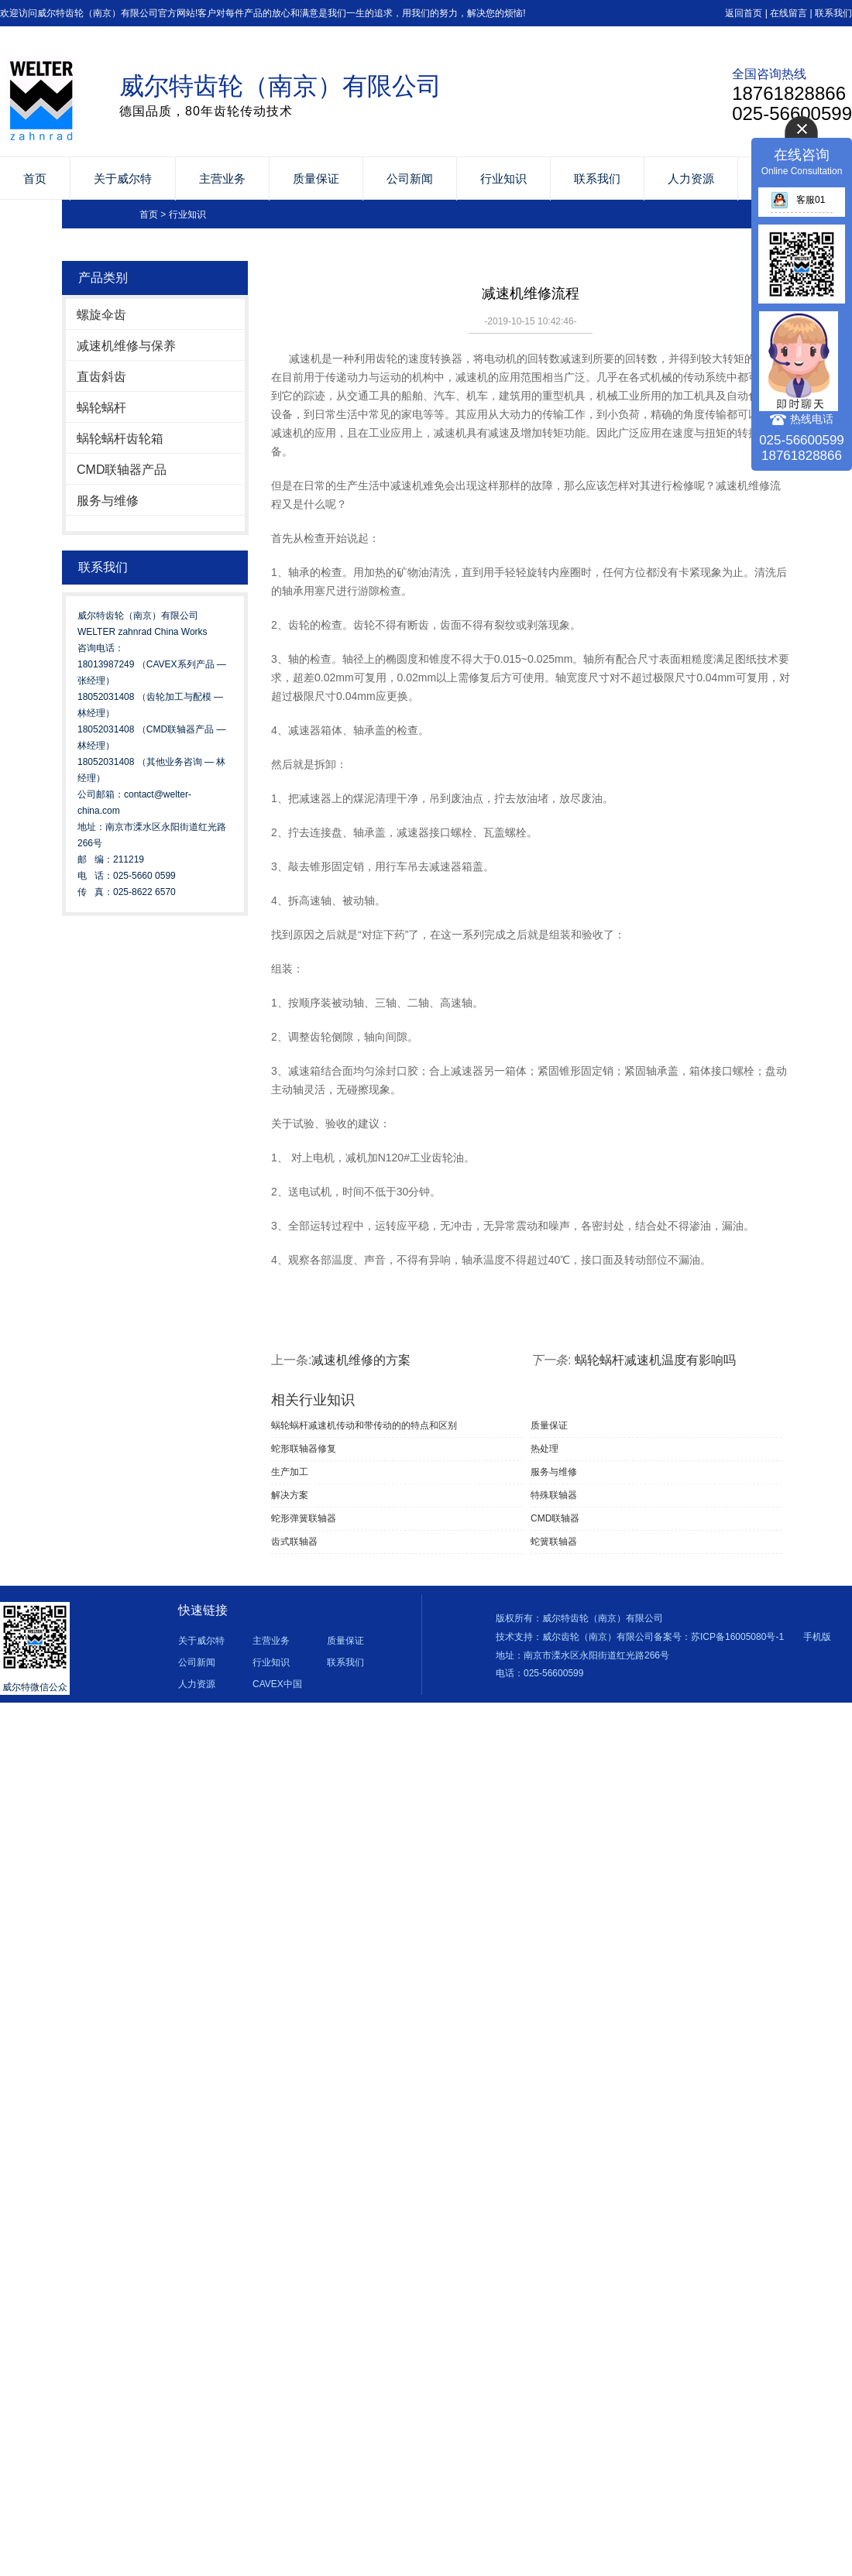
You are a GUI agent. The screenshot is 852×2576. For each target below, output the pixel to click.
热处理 (544, 1448)
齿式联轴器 (294, 1541)
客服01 (798, 199)
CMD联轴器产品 (122, 469)
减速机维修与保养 (126, 345)
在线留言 (788, 13)
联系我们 (833, 13)
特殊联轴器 (554, 1495)
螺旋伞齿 (101, 314)
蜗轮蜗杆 (101, 407)
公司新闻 (409, 178)
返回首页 (743, 13)
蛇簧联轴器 (554, 1541)
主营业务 (222, 178)
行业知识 (503, 178)
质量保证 (316, 178)
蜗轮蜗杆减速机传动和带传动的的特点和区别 (364, 1425)
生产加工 (289, 1471)
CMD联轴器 (555, 1518)
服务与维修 (108, 500)
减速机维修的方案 (361, 1360)
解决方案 (289, 1495)
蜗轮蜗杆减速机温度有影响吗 (655, 1360)
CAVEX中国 (277, 1684)
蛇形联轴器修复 (303, 1448)
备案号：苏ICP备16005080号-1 (719, 1636)
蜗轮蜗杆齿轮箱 (120, 438)
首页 (34, 178)
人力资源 (691, 178)
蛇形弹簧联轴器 (303, 1518)
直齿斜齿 (101, 376)
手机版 (817, 1636)
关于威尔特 (123, 178)
